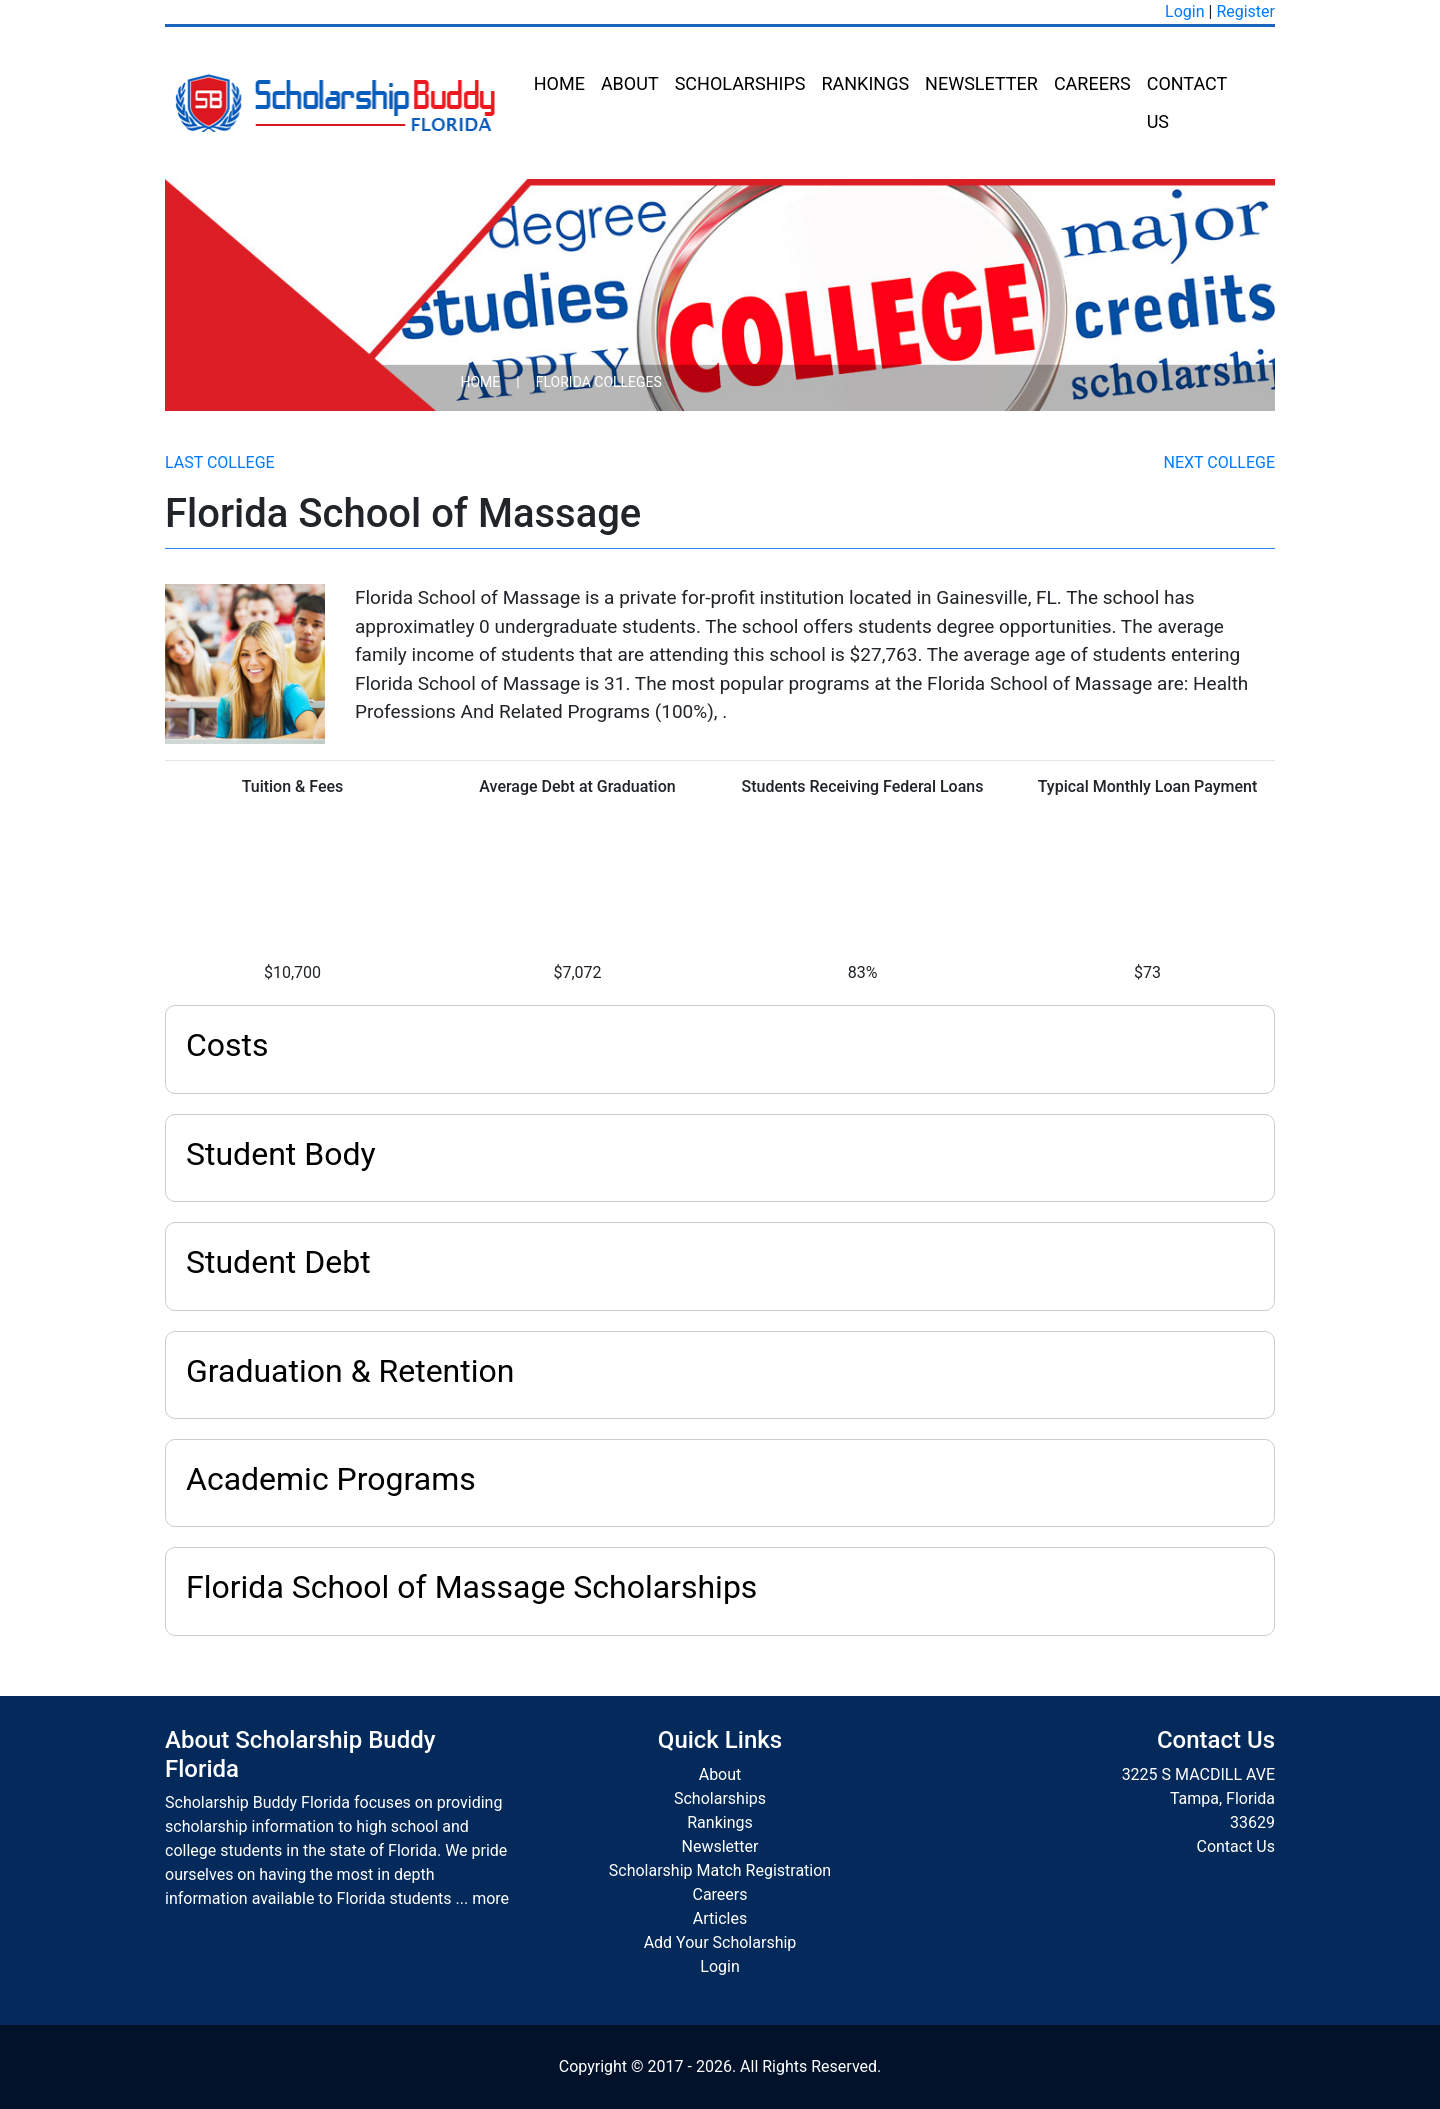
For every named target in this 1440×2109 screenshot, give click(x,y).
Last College (220, 462)
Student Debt (278, 1262)
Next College (1219, 462)
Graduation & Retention (350, 1371)
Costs (227, 1045)
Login (1184, 11)
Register (1245, 11)
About (630, 83)
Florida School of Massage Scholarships (471, 1587)
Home (559, 83)
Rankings (865, 83)
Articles (720, 1918)
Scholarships (740, 83)
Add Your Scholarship (720, 1942)
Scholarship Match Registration (720, 1870)
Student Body (281, 1154)
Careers (1092, 83)
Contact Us (1187, 102)
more (490, 1898)
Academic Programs (331, 1479)
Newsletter (981, 83)
